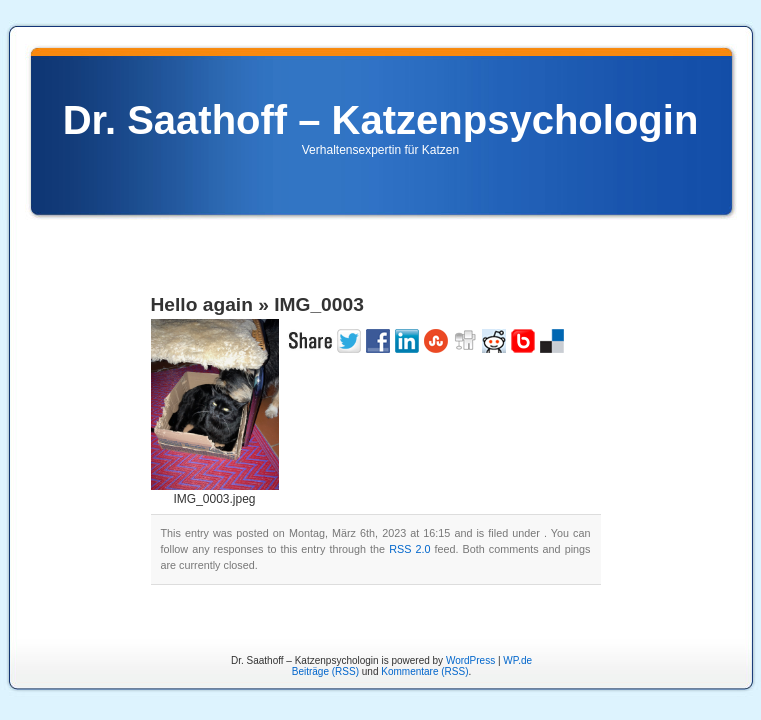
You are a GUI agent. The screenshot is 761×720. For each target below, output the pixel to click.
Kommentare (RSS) (424, 671)
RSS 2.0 (409, 549)
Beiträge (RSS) (325, 671)
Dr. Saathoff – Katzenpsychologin (381, 120)
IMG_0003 (319, 304)
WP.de (517, 660)
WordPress (470, 660)
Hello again (202, 304)
